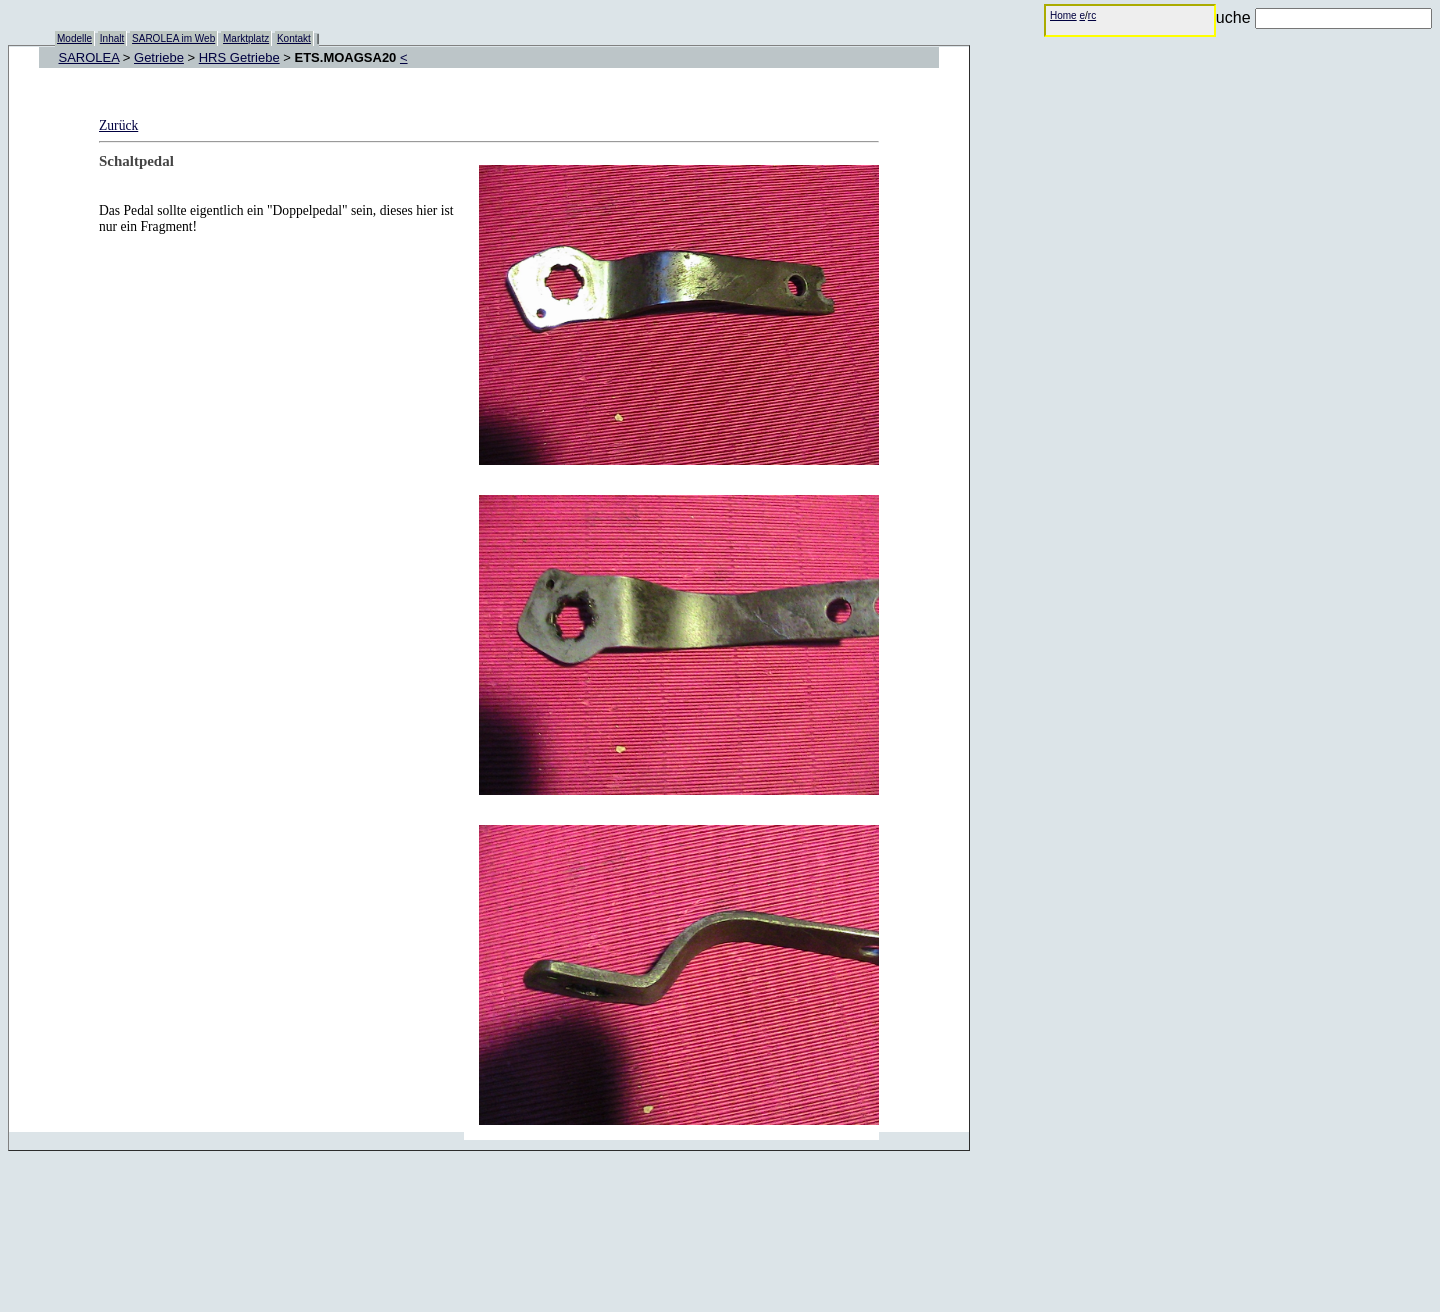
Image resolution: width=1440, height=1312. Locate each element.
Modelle (74, 38)
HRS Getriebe (239, 57)
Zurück (118, 125)
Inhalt (112, 38)
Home (1063, 15)
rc (1092, 15)
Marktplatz (246, 38)
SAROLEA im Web (173, 38)
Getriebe (159, 57)
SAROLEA (89, 57)
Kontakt (294, 38)
